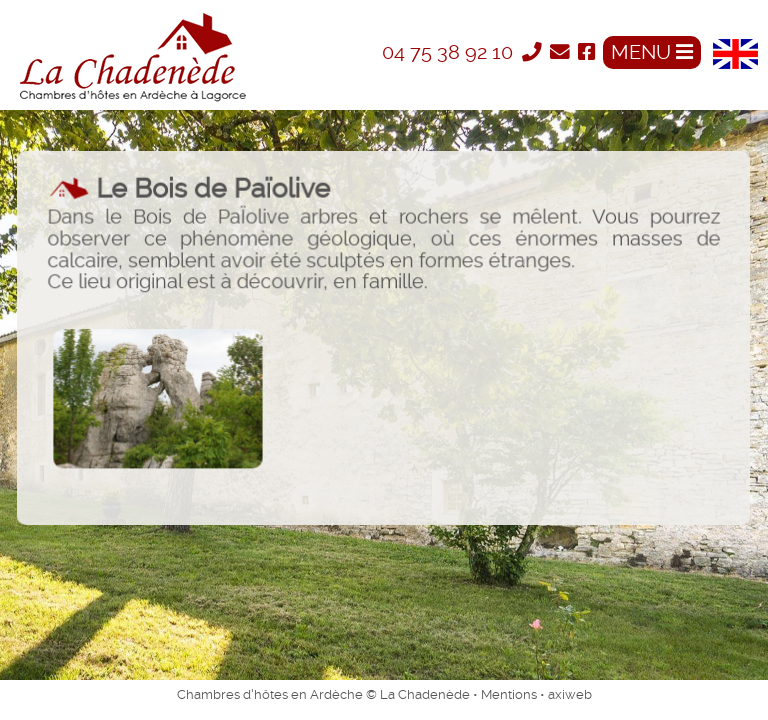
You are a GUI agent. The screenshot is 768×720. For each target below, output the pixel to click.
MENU (652, 52)
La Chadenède (425, 694)
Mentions (509, 694)
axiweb (570, 694)
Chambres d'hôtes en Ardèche (270, 694)
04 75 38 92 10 (450, 52)
